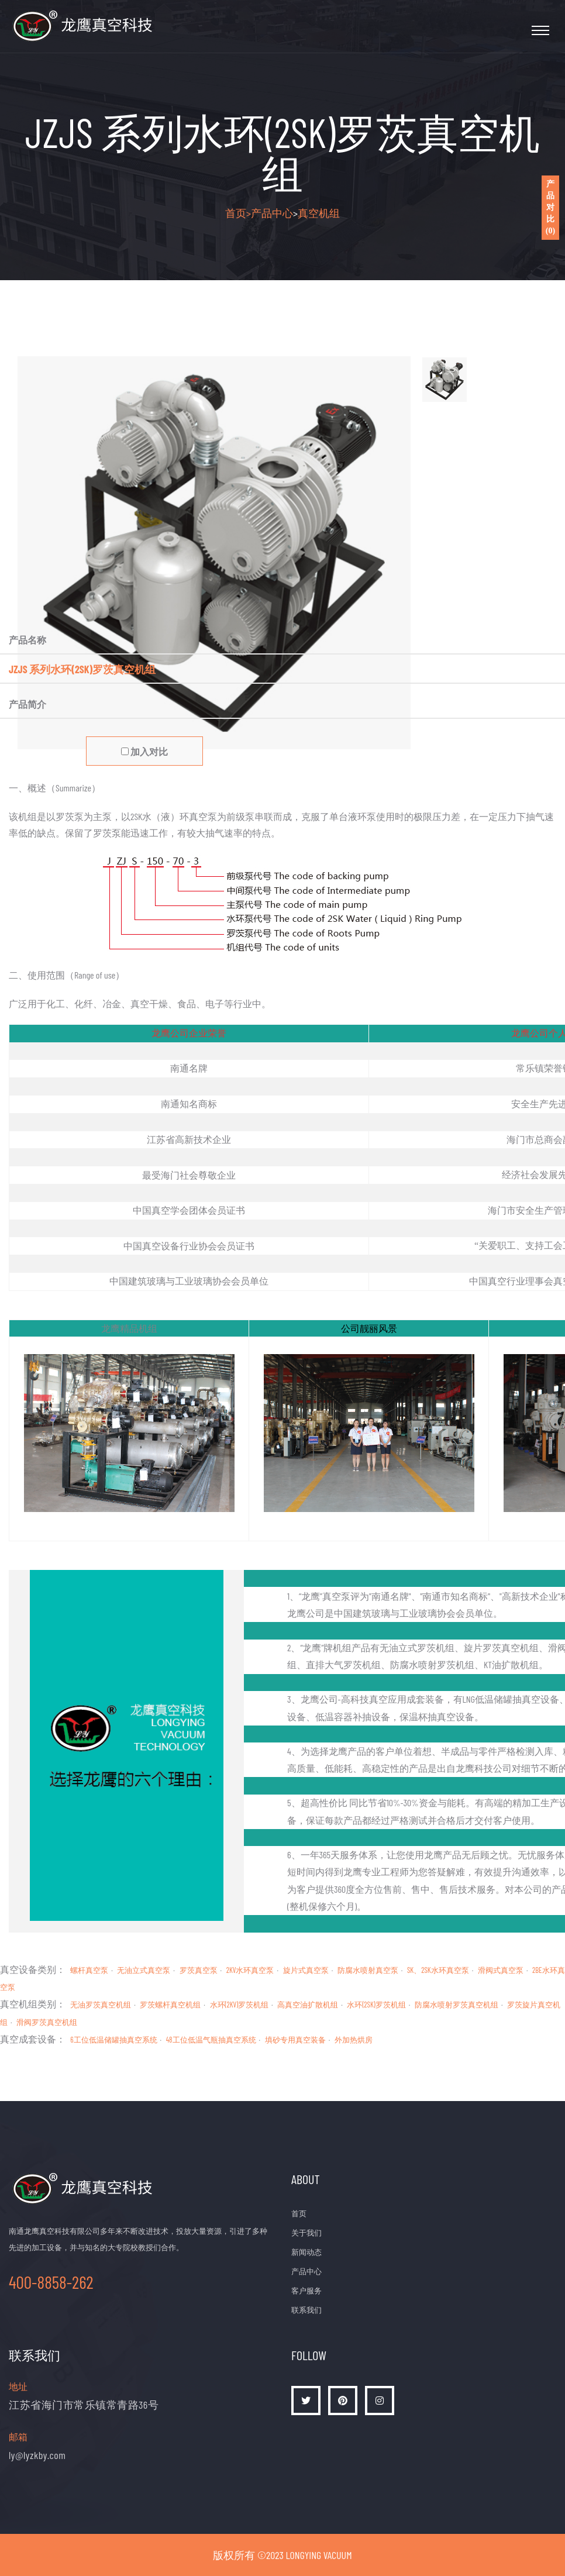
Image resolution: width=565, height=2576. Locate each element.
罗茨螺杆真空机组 (170, 2004)
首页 (298, 2213)
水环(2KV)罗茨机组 (239, 2004)
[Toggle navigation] (540, 30)
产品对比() (550, 207)
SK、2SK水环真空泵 (438, 1970)
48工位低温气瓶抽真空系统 (211, 2039)
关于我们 (306, 2232)
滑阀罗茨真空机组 (46, 2022)
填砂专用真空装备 (295, 2039)
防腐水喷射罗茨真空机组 (456, 2004)
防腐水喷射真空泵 (367, 1970)
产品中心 (272, 212)
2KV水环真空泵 (250, 1970)
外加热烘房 (354, 2039)
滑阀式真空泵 (500, 1970)
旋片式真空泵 (306, 1970)
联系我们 (306, 2310)
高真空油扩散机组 (307, 2004)
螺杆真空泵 (89, 1970)
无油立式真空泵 (143, 1970)
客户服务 (306, 2290)
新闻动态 (306, 2252)
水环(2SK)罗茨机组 (376, 2004)
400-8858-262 (51, 2281)
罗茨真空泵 (199, 1970)
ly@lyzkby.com (37, 2454)
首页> (238, 212)
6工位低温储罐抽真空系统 (113, 2039)
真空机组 (319, 212)
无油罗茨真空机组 (100, 2004)
